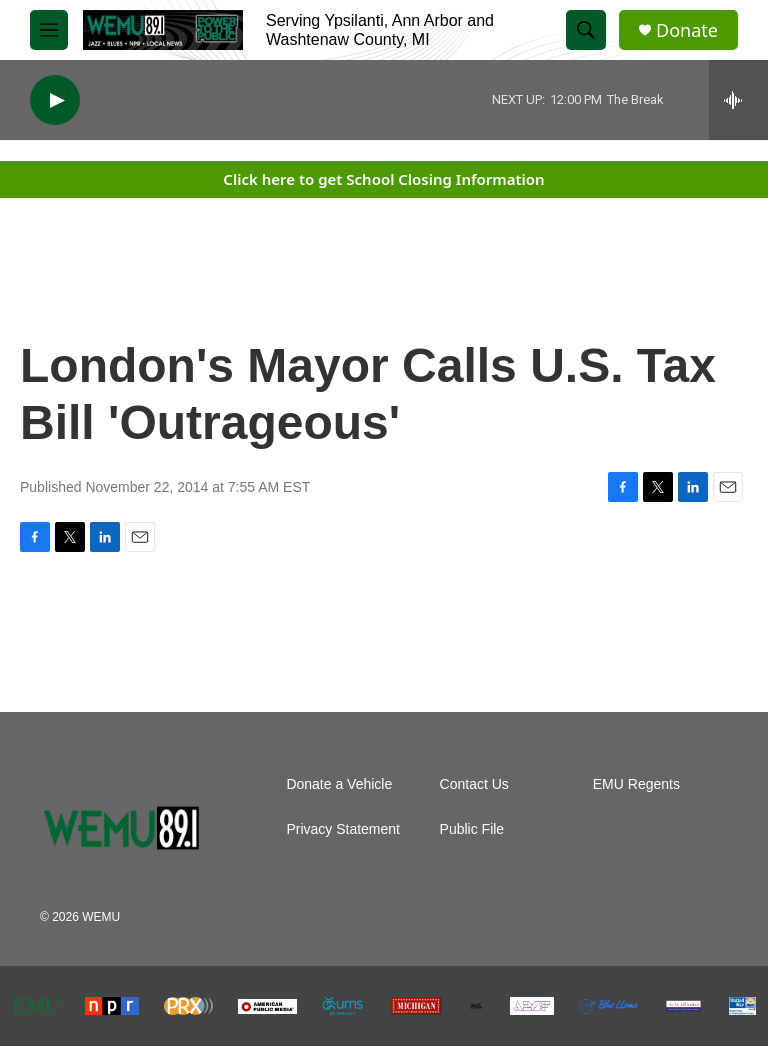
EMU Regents (636, 784)
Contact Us (474, 784)
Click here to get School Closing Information (383, 179)
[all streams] (738, 100)
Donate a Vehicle (339, 784)
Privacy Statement (343, 829)
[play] (55, 100)
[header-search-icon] (586, 30)
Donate (687, 30)
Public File (472, 829)
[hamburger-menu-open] (49, 30)
